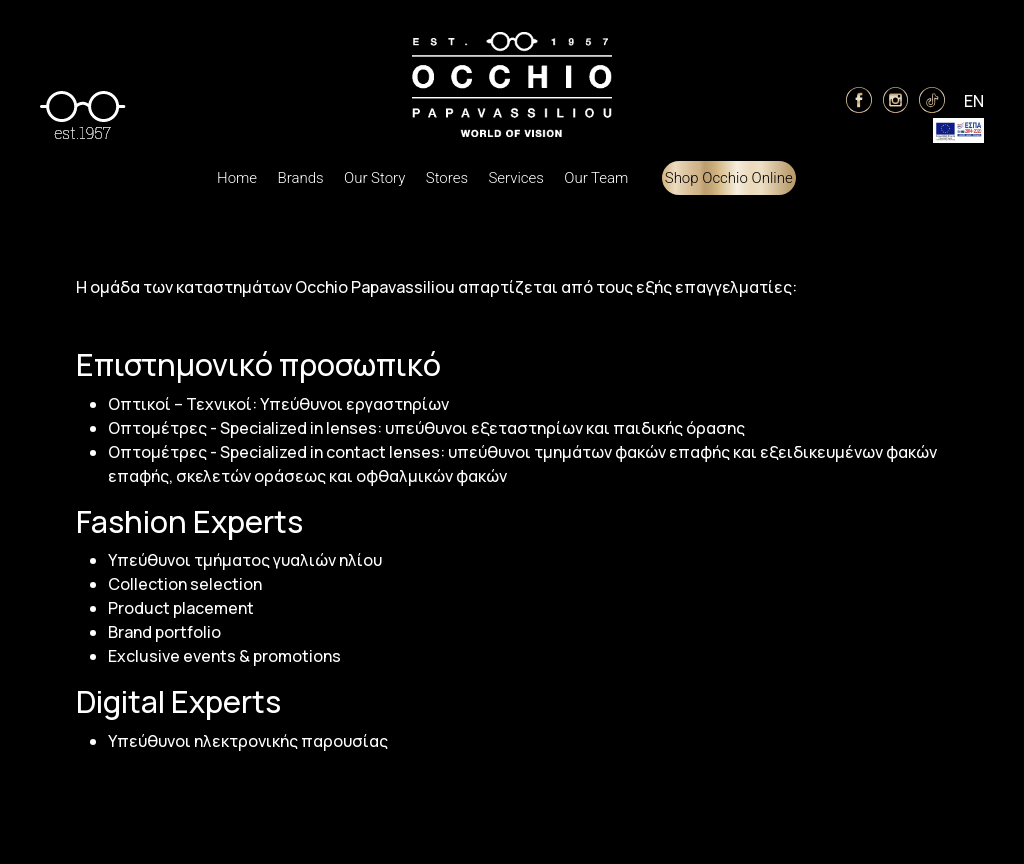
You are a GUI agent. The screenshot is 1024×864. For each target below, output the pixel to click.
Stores (447, 178)
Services (516, 178)
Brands (300, 178)
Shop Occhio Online (729, 178)
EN (974, 101)
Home (237, 178)
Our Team (596, 178)
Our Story (374, 178)
